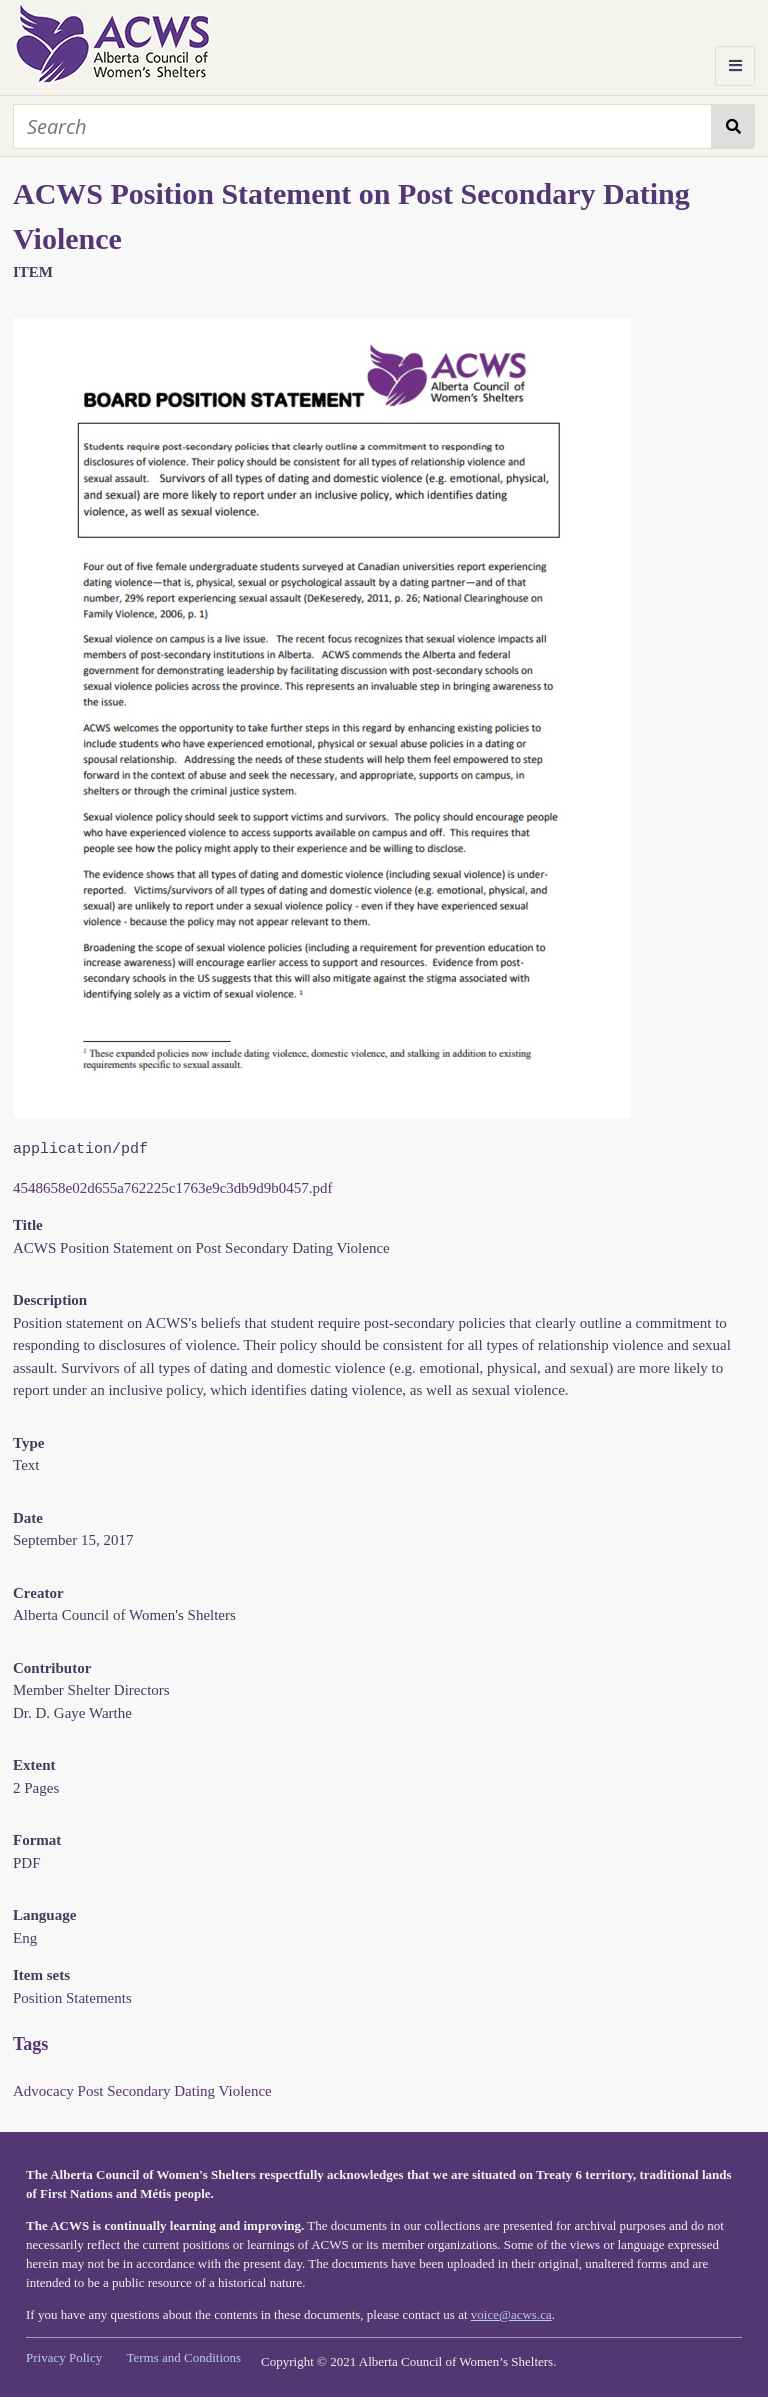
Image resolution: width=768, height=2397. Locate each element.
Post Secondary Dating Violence (175, 2091)
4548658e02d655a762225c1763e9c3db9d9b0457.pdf (173, 1188)
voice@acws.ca (511, 2314)
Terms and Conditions (183, 2357)
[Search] (362, 126)
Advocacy (43, 2091)
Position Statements (72, 1998)
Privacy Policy (64, 2357)
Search (733, 126)
